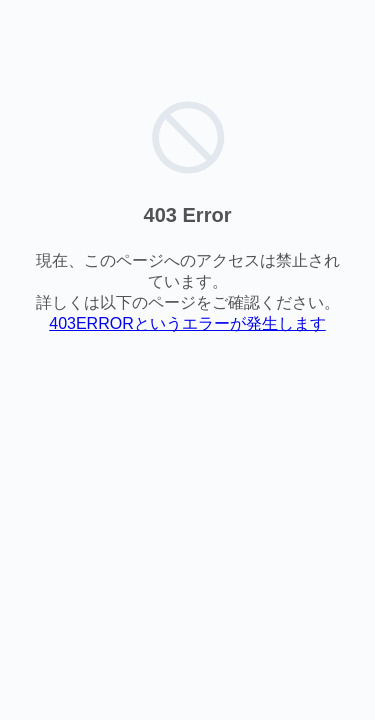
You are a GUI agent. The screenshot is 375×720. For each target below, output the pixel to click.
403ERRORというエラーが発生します (187, 323)
